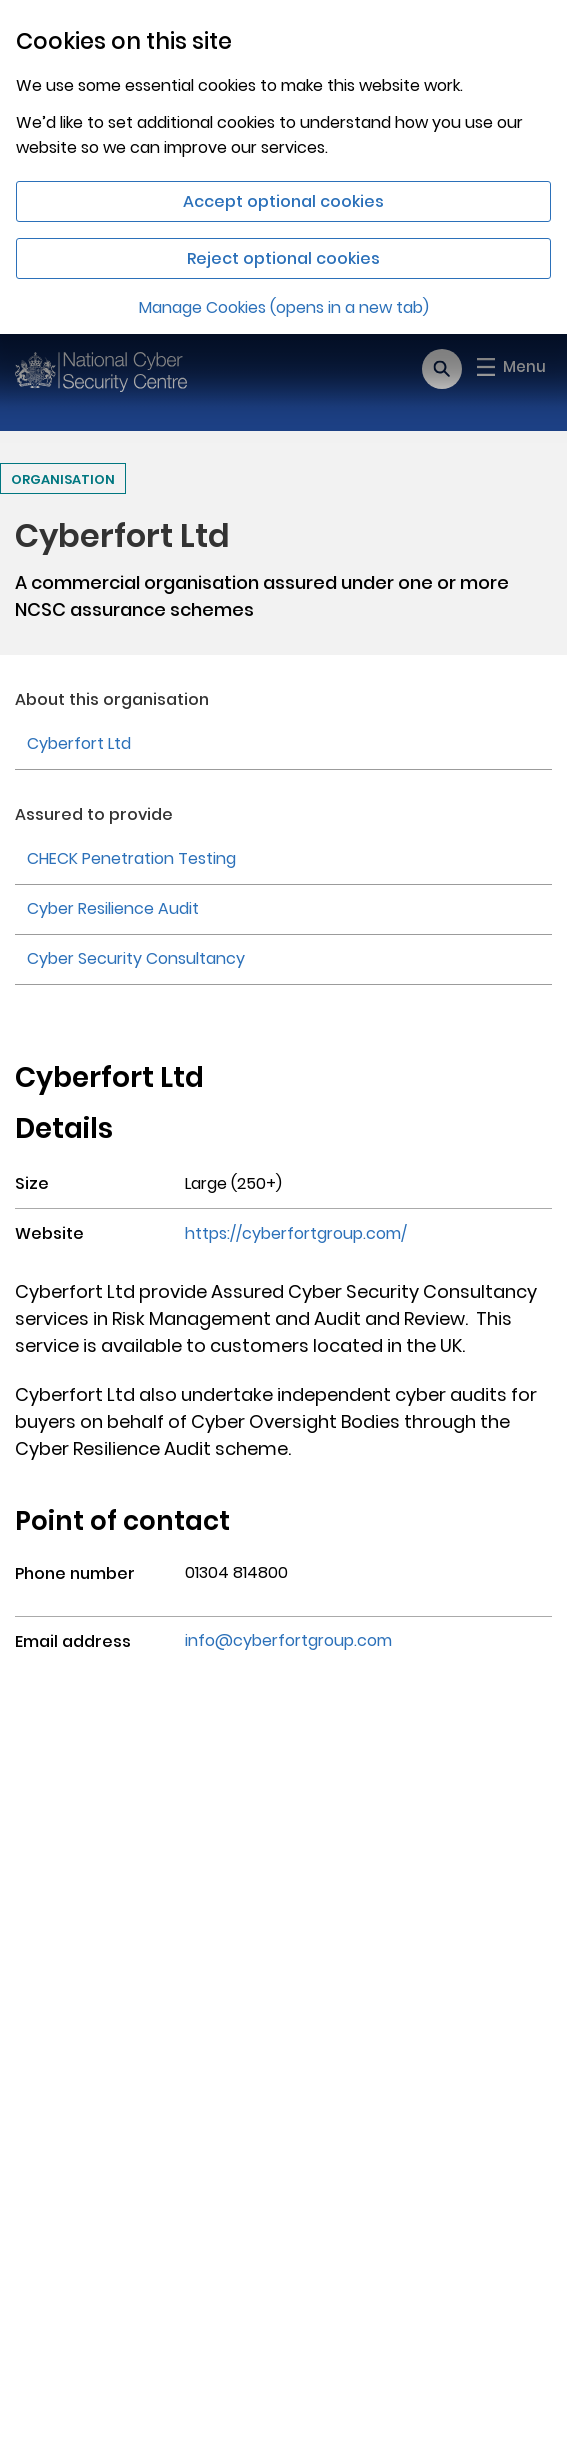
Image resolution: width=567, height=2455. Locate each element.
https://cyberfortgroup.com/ (296, 1233)
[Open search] (442, 369)
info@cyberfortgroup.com (288, 1640)
